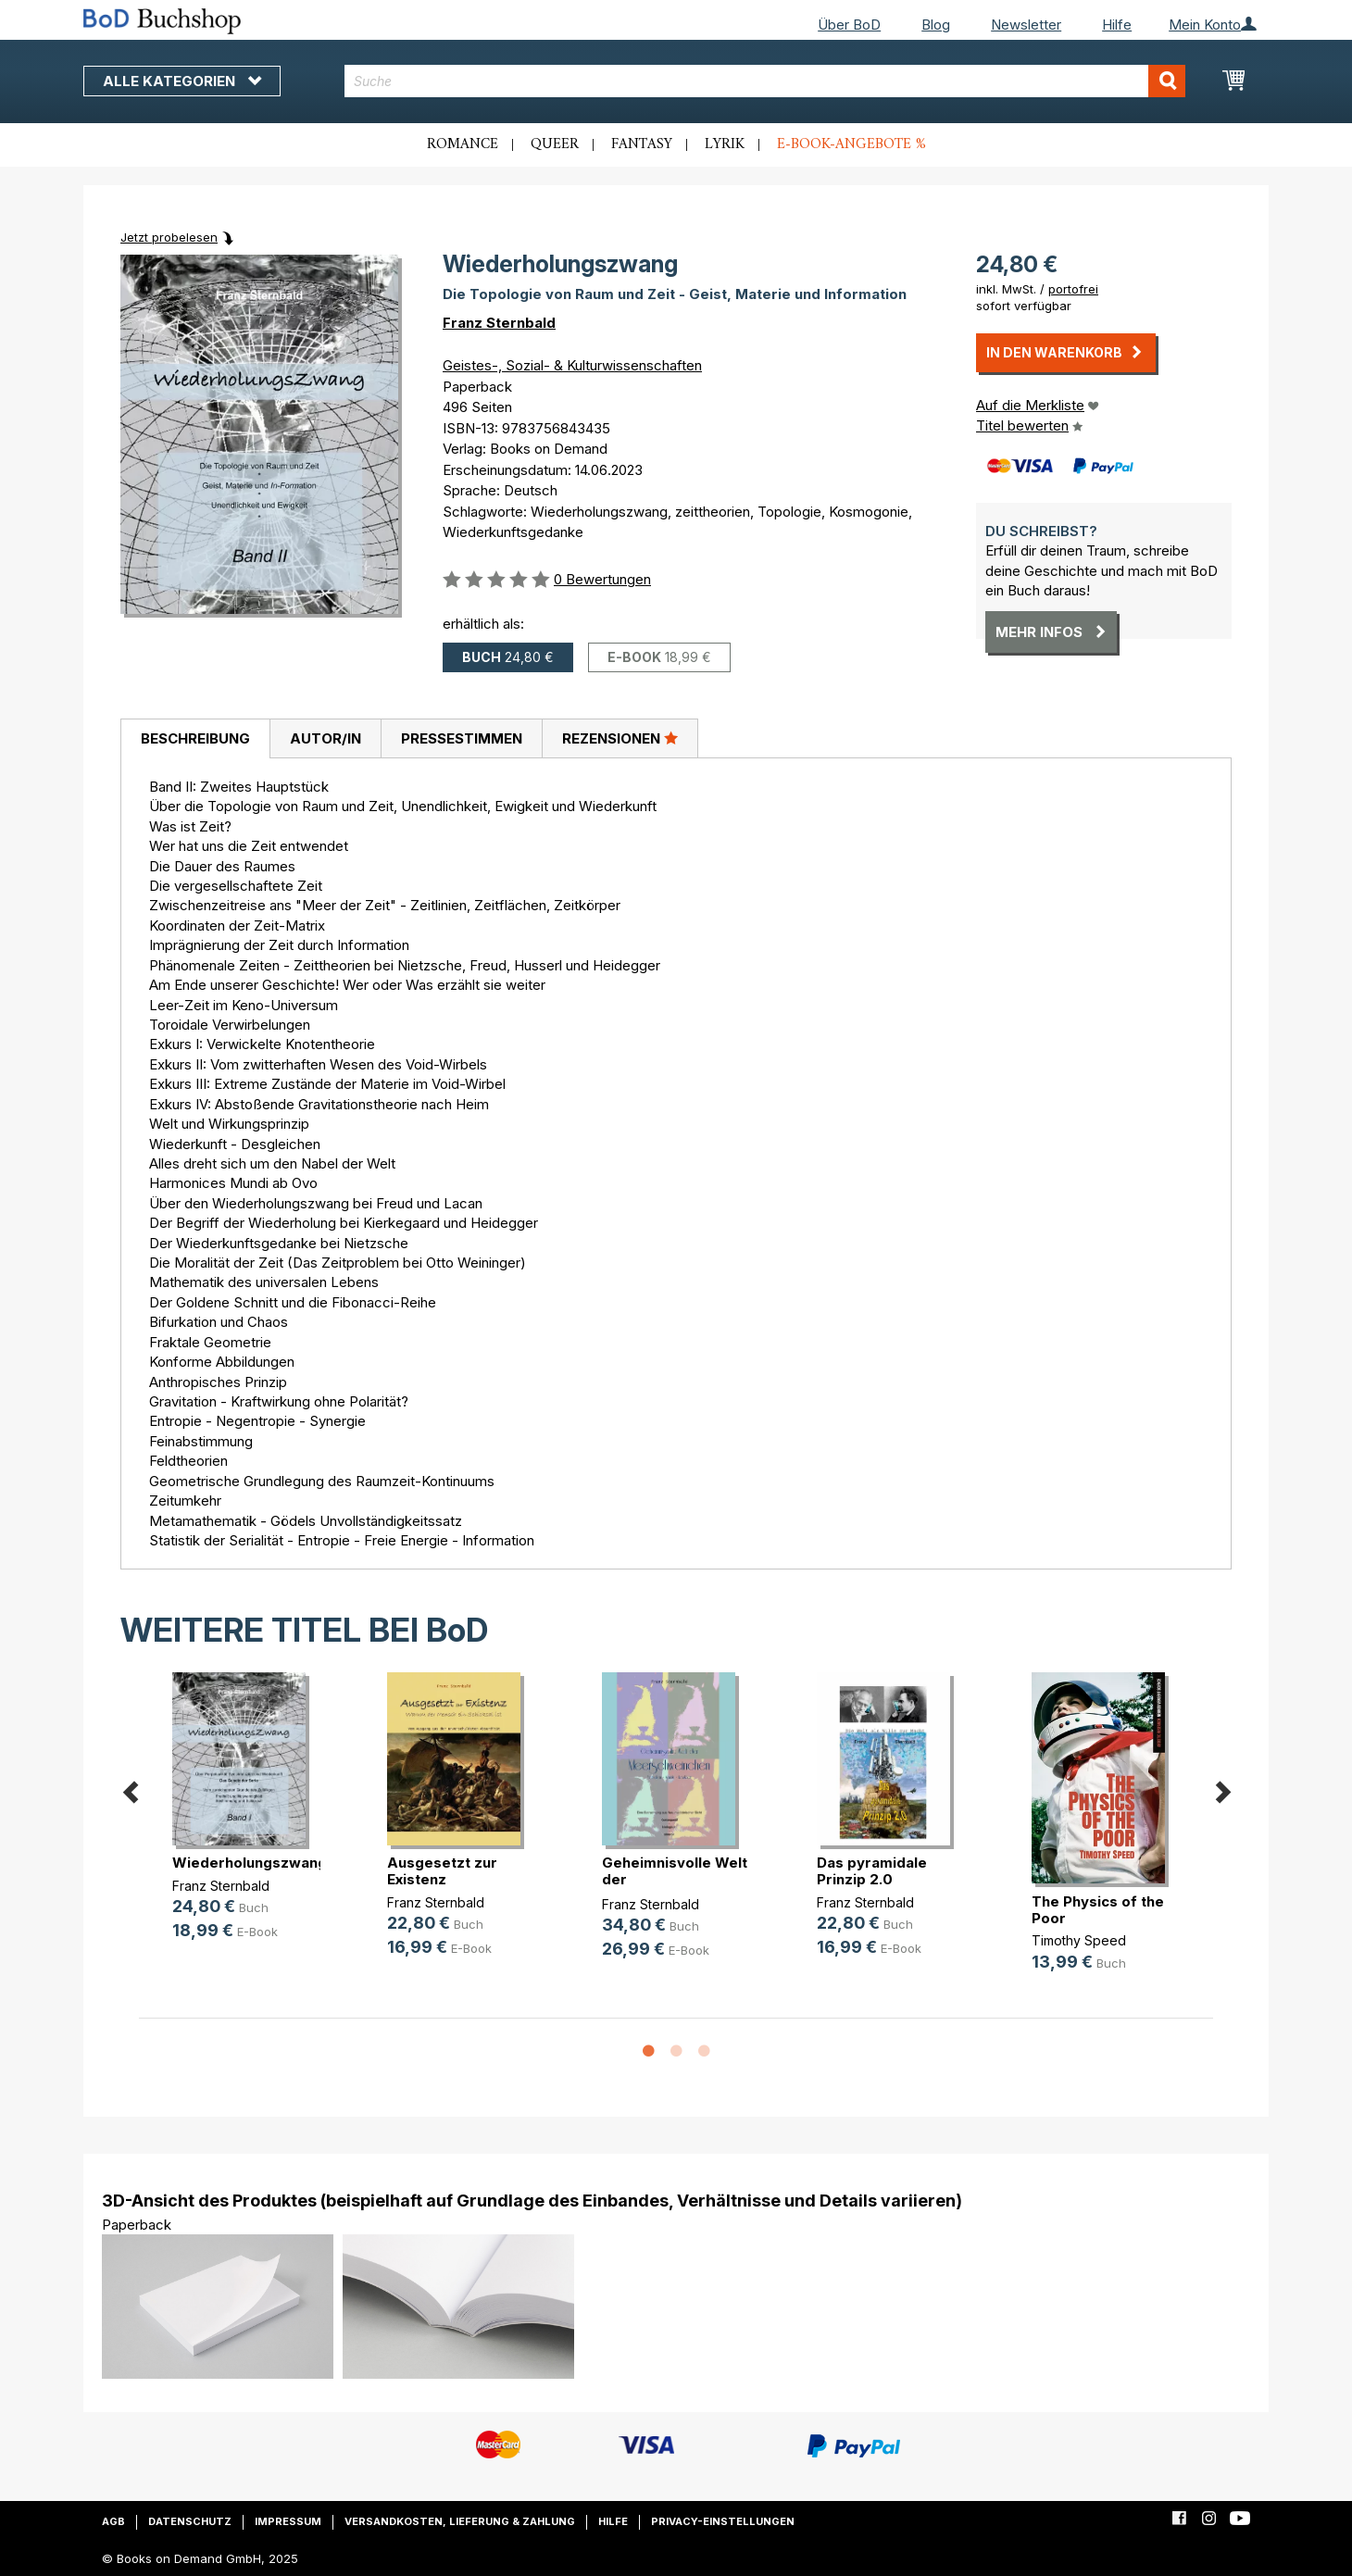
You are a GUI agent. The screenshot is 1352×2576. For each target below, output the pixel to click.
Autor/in (325, 738)
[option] (246, 1821)
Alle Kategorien (182, 81)
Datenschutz (190, 2521)
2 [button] (676, 2052)
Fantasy (641, 144)
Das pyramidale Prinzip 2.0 (872, 1871)
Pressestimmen (461, 738)
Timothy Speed (1079, 1940)
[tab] (194, 739)
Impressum (288, 2521)
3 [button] (704, 2052)
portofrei (1073, 288)
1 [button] (648, 2052)
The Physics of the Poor (1098, 1910)
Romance (462, 144)
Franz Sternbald (499, 322)
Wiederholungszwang (249, 1862)
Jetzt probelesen (169, 237)
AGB (113, 2521)
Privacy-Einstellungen (723, 2521)
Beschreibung (195, 738)
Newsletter (1026, 24)
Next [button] (1222, 1788)
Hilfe (1117, 24)
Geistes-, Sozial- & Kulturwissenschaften (572, 365)
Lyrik (725, 144)
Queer (555, 144)
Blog (935, 24)
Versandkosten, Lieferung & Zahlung (459, 2521)
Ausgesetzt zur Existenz (442, 1871)
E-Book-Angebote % (851, 144)
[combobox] (765, 81)
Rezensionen (620, 738)
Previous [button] (129, 1788)
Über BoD (849, 24)
